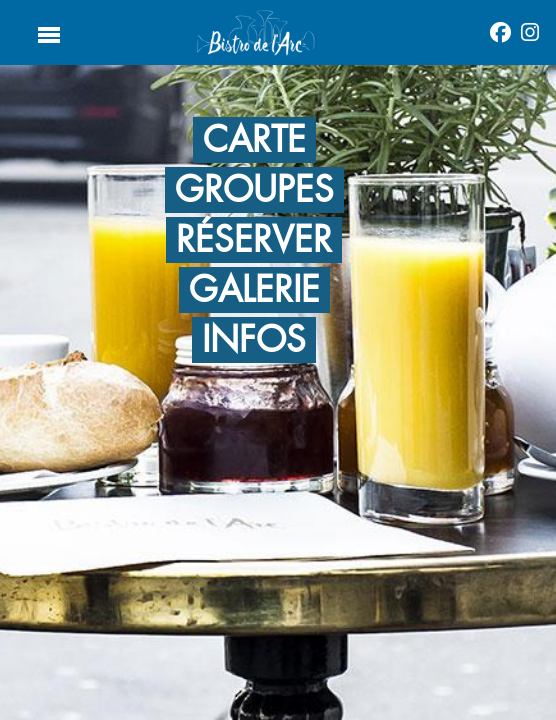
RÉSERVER (254, 240)
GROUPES (254, 190)
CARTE (254, 140)
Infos (254, 340)
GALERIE (254, 290)
